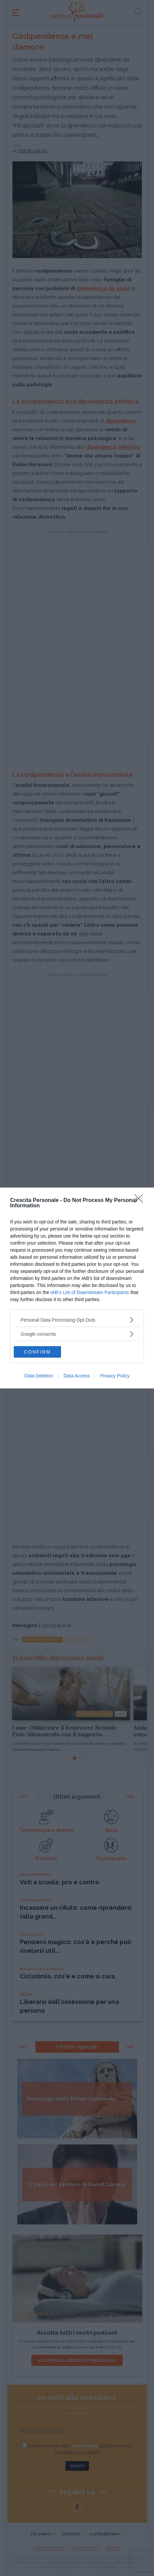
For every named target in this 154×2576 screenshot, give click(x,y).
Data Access (76, 1375)
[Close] (140, 1200)
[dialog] (77, 1288)
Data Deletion (39, 1375)
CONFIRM (37, 1352)
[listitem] (77, 1319)
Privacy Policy (114, 1375)
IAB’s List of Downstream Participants (90, 1292)
